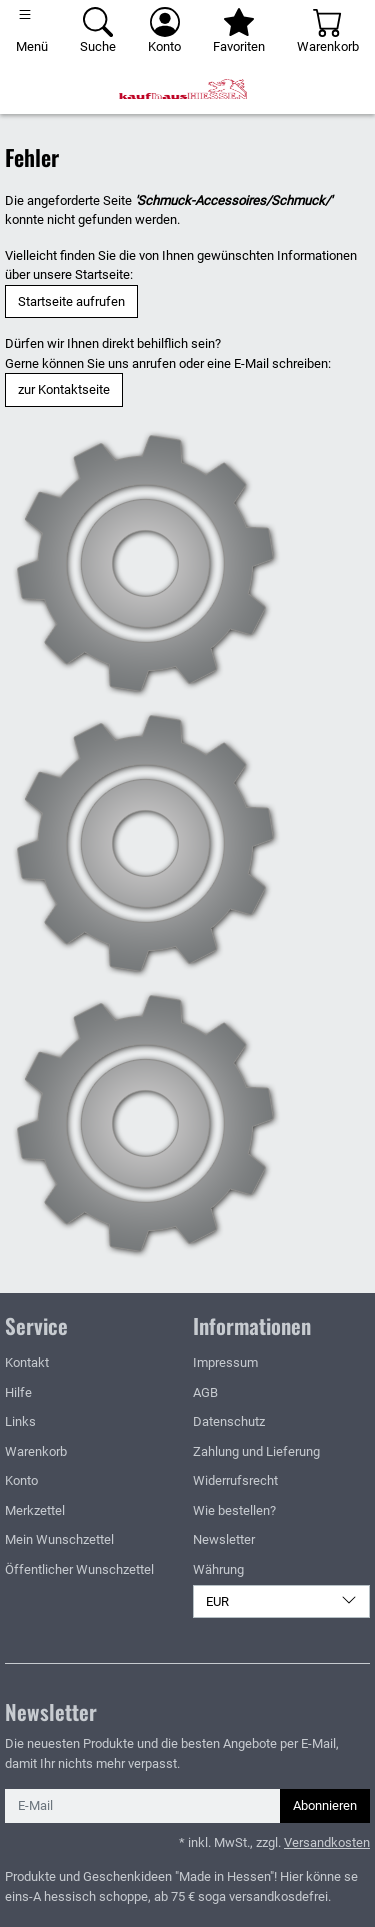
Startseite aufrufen (71, 301)
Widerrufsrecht (235, 1480)
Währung (218, 1569)
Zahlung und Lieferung (256, 1451)
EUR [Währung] (282, 1600)
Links (20, 1421)
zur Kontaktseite (64, 389)
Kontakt (27, 1362)
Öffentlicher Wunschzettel (79, 1569)
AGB (205, 1392)
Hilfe (18, 1392)
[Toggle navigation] (32, 32)
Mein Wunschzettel (59, 1539)
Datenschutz (229, 1421)
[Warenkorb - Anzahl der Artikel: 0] (328, 32)
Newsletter (224, 1539)
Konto (21, 1480)
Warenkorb (36, 1451)
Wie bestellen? (234, 1510)
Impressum (225, 1362)
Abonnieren (325, 1805)
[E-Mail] (143, 1806)
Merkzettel (35, 1510)
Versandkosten (327, 1842)
